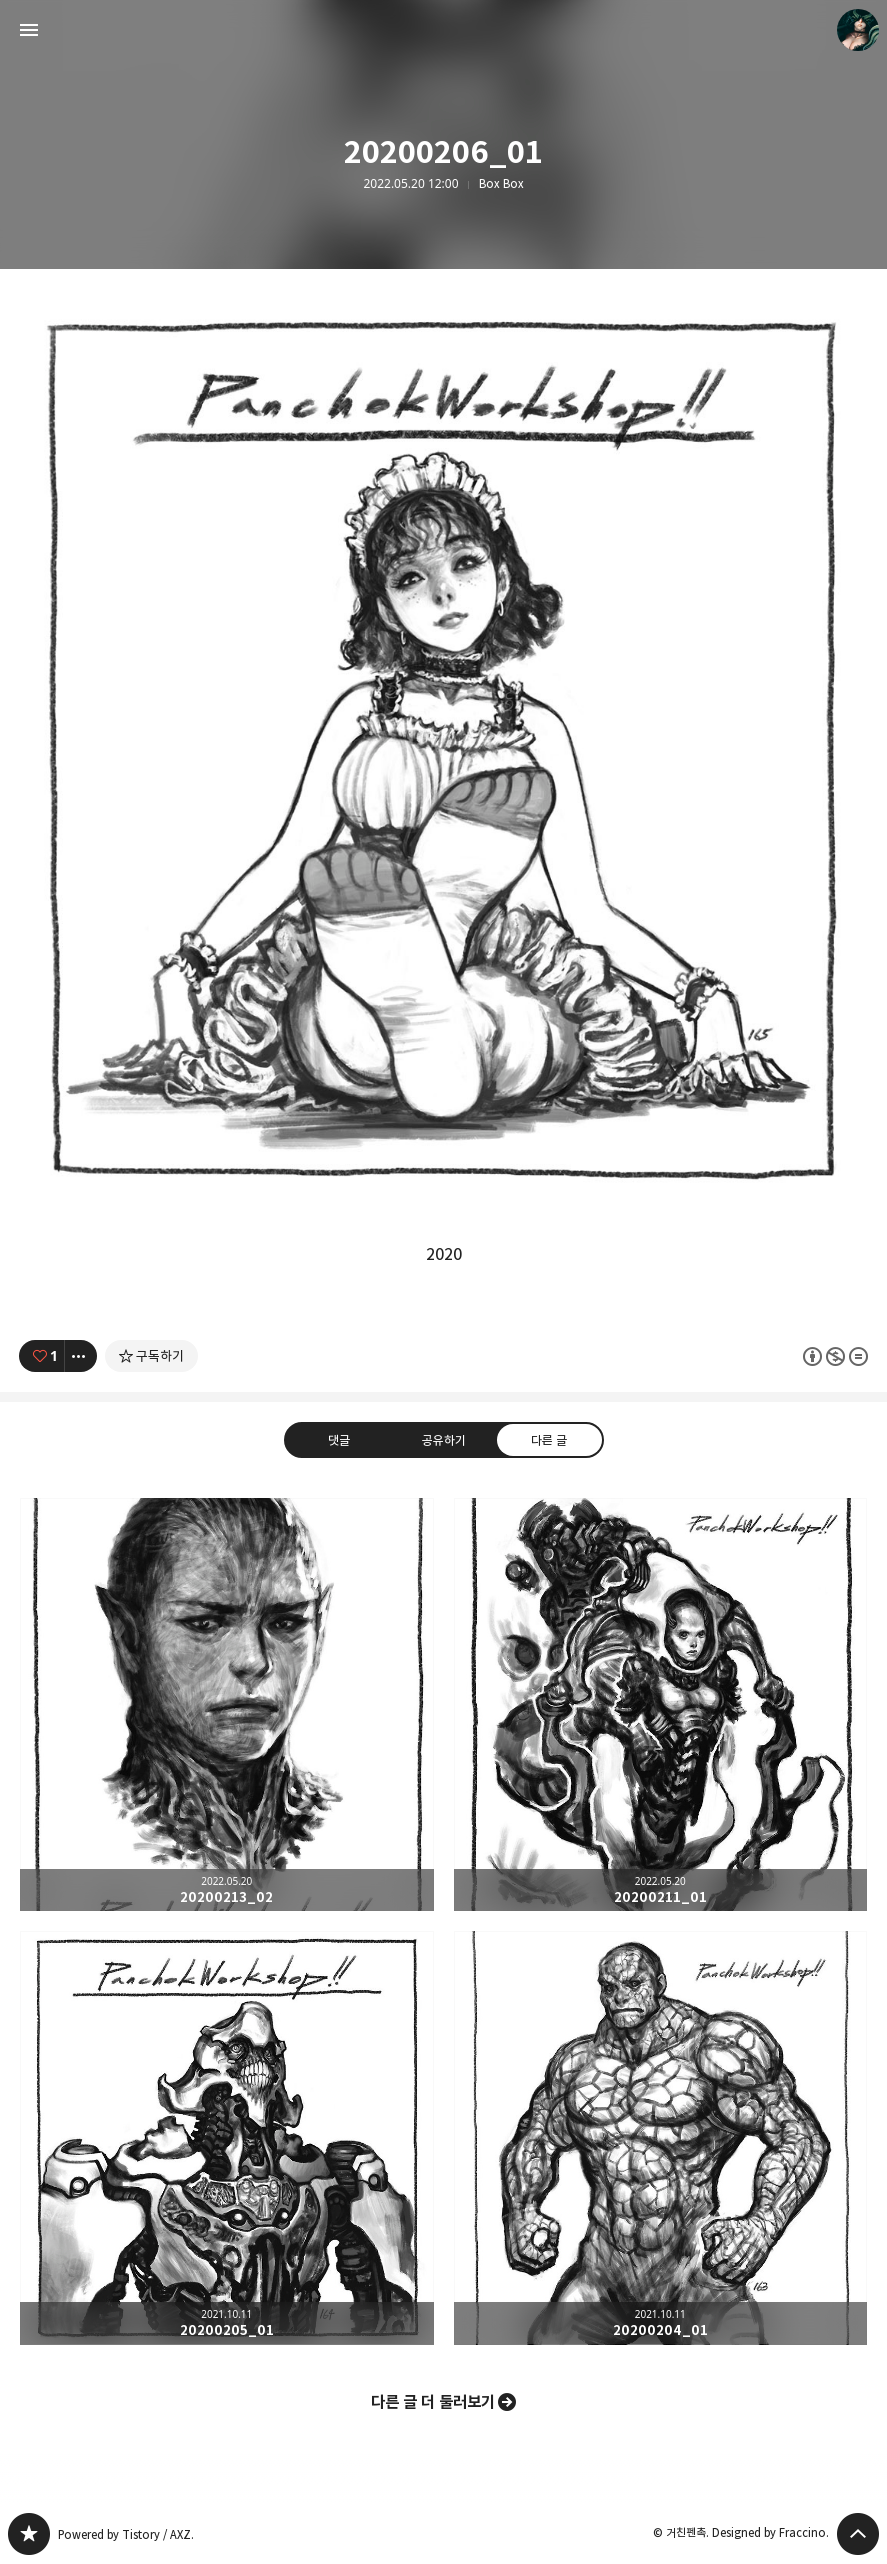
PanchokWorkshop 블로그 (29, 2534)
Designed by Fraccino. (770, 2532)
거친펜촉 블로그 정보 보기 (858, 30)
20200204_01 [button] (661, 2138)
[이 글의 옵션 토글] (81, 1356)
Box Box (501, 184)
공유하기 (443, 1439)
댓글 (338, 1439)
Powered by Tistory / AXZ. (126, 2534)
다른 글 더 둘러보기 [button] (433, 2402)
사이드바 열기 (29, 30)
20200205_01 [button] (227, 2138)
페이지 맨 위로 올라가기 (858, 2534)
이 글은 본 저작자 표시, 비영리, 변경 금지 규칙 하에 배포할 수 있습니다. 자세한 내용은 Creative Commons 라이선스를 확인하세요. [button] (835, 1355)
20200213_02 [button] (227, 1705)
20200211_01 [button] (661, 1705)
